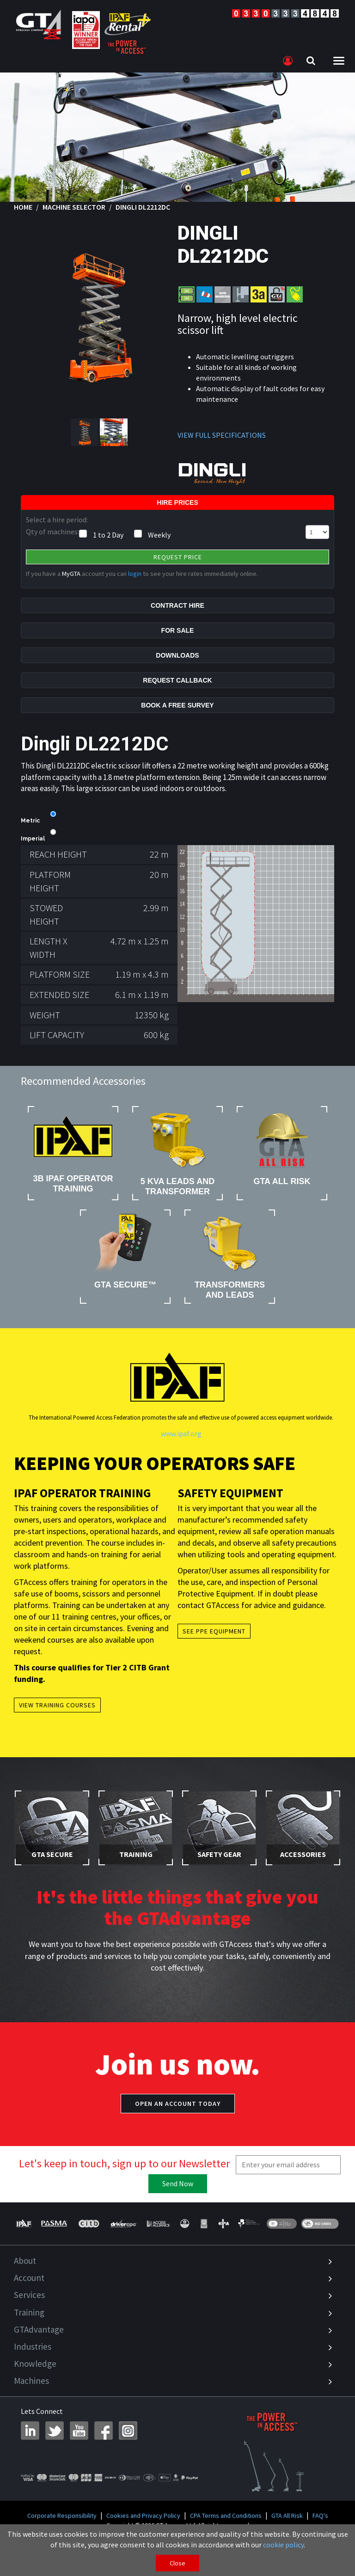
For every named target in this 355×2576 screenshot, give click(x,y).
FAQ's (320, 2515)
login (134, 573)
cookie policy (283, 2544)
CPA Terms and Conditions (226, 2515)
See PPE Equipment (214, 1631)
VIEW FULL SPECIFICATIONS (222, 435)
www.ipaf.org (181, 1433)
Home (23, 207)
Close (177, 2563)
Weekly (159, 534)
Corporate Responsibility (62, 2515)
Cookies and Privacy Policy (143, 2515)
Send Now (177, 2183)
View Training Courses (57, 1705)
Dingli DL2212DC (143, 207)
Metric (30, 820)
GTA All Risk (287, 2515)
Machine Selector (74, 207)
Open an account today (177, 2103)
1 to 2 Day (108, 534)
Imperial (33, 838)
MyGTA (71, 573)
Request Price (177, 557)
